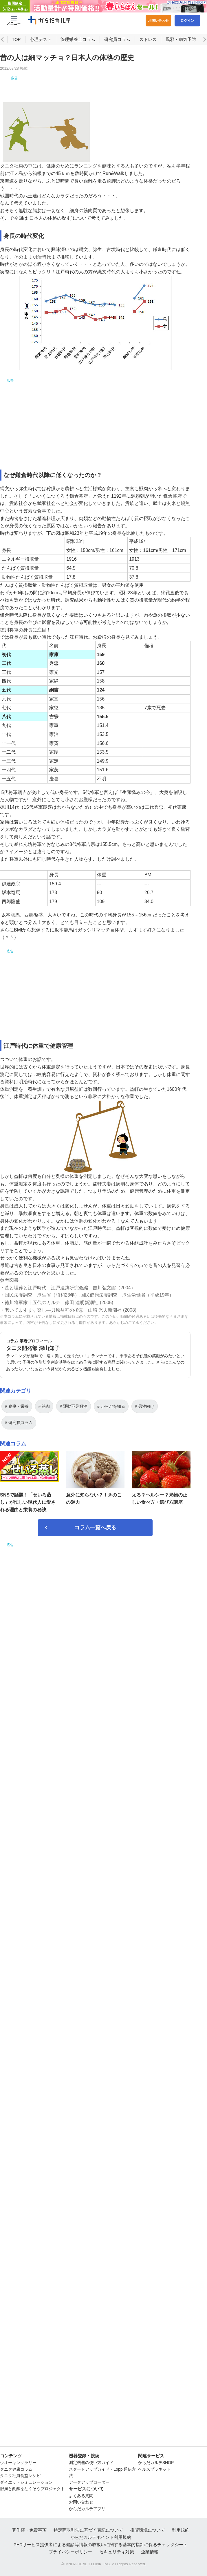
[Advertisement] (95, 96)
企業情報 (149, 2551)
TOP (16, 52)
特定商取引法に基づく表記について (88, 2530)
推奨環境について (147, 2530)
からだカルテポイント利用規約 (100, 2537)
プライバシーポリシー (70, 2551)
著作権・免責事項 (29, 2530)
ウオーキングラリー (18, 2462)
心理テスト (41, 52)
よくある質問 (81, 2495)
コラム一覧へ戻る (95, 1541)
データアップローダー (89, 2482)
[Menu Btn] (14, 20)
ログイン (187, 21)
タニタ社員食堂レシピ (20, 2475)
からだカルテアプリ (87, 2508)
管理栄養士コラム (78, 52)
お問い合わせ (158, 21)
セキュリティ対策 (116, 2551)
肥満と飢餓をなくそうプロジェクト (32, 2488)
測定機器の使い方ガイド (91, 2462)
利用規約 (180, 2530)
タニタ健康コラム (16, 2469)
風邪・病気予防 (181, 52)
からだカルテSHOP (156, 2462)
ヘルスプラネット (154, 2469)
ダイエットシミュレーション (26, 2482)
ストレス (148, 52)
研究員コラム (117, 52)
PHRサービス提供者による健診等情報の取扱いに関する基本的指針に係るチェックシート (101, 2544)
